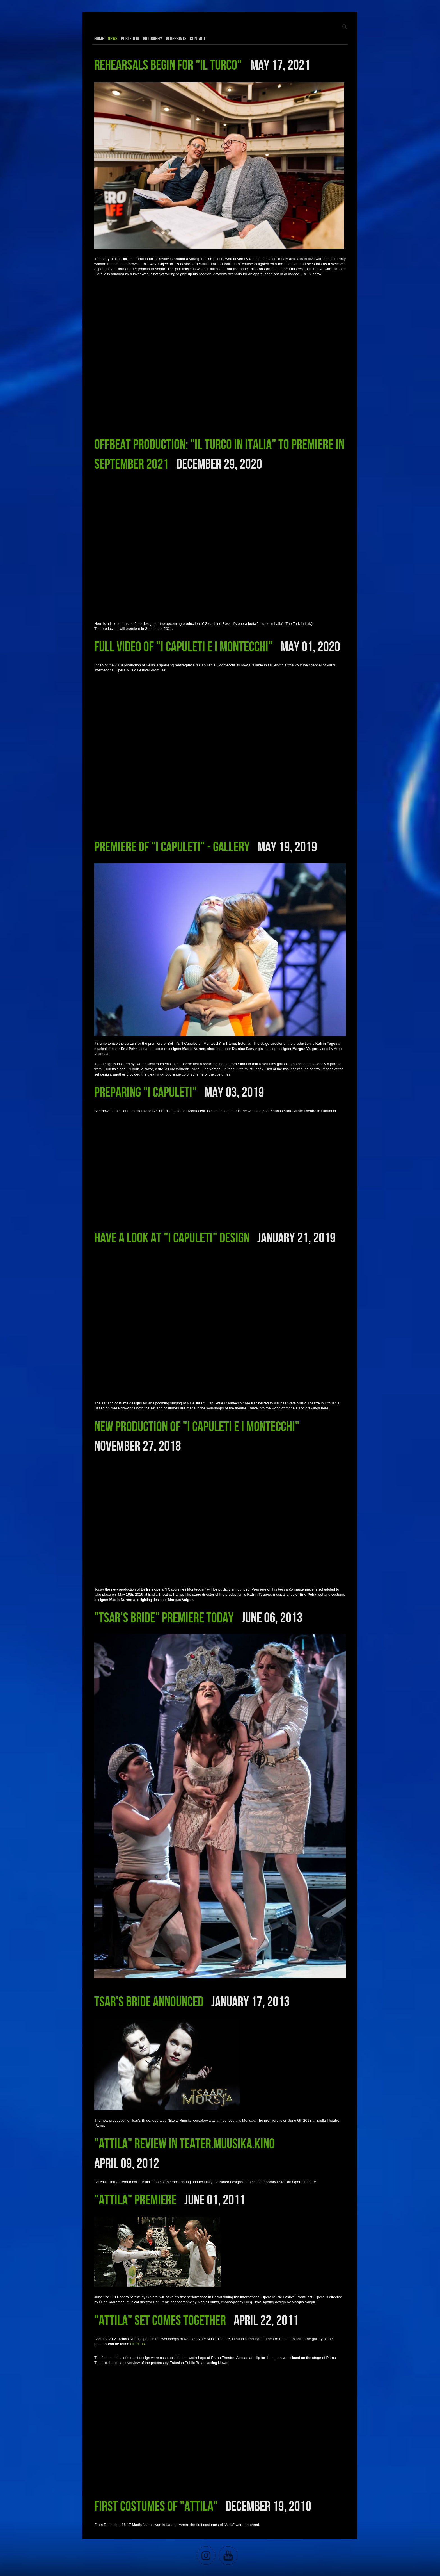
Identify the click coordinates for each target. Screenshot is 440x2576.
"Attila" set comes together (160, 2319)
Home (99, 38)
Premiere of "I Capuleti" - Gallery (172, 846)
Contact (197, 38)
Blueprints (176, 38)
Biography (152, 38)
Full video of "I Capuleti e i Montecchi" (183, 646)
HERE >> (138, 2344)
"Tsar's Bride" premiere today (164, 1617)
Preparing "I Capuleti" (145, 1091)
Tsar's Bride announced (148, 2001)
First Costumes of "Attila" (156, 2505)
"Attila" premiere (135, 2199)
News (112, 38)
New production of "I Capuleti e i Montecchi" (196, 1426)
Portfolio (130, 38)
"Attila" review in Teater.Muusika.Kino (184, 2143)
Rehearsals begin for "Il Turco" (169, 64)
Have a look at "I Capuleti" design (171, 1237)
